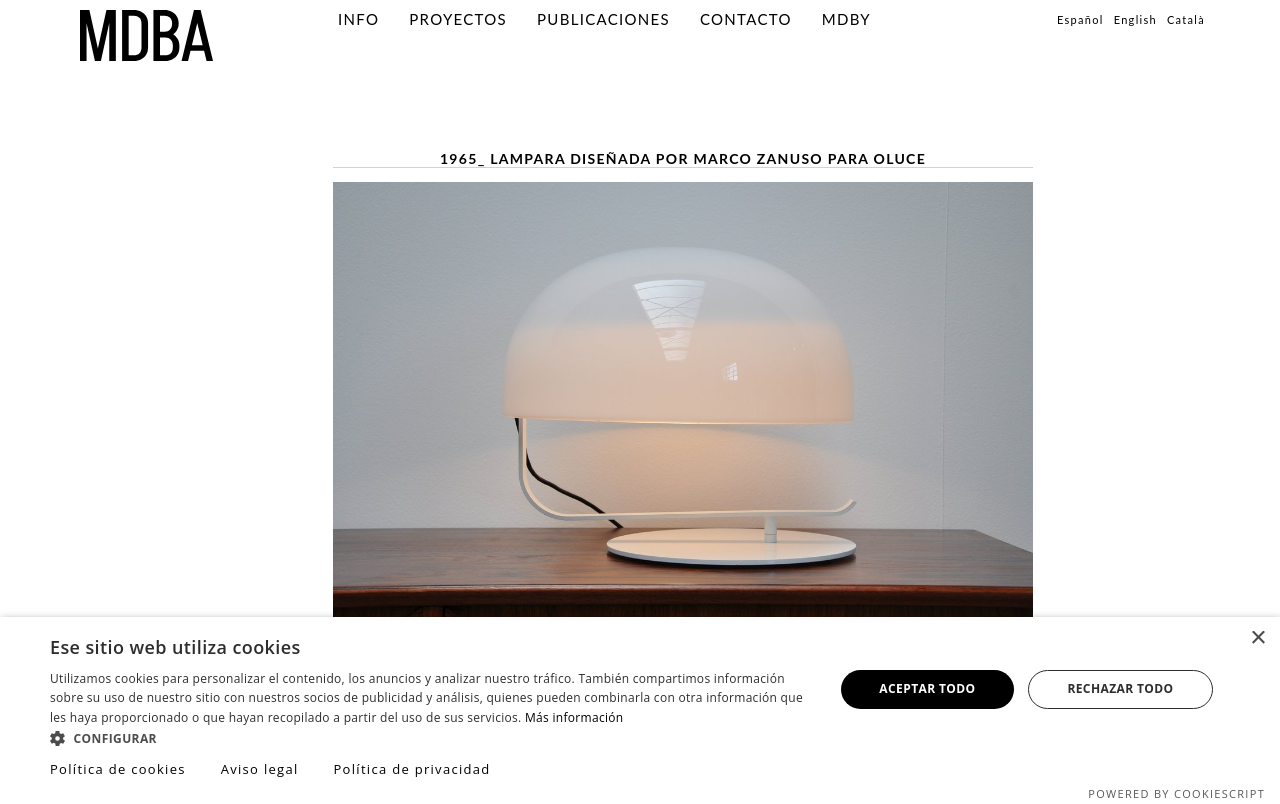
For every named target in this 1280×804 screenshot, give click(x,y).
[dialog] (640, 710)
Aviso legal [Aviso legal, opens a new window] (260, 769)
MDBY (846, 19)
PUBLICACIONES (603, 19)
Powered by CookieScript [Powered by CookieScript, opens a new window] (1176, 793)
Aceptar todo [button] (927, 688)
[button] (430, 737)
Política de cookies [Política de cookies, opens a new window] (118, 769)
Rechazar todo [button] (1120, 688)
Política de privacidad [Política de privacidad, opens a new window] (411, 769)
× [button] (1257, 638)
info (358, 19)
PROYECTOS (458, 19)
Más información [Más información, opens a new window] (574, 717)
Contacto (746, 19)
